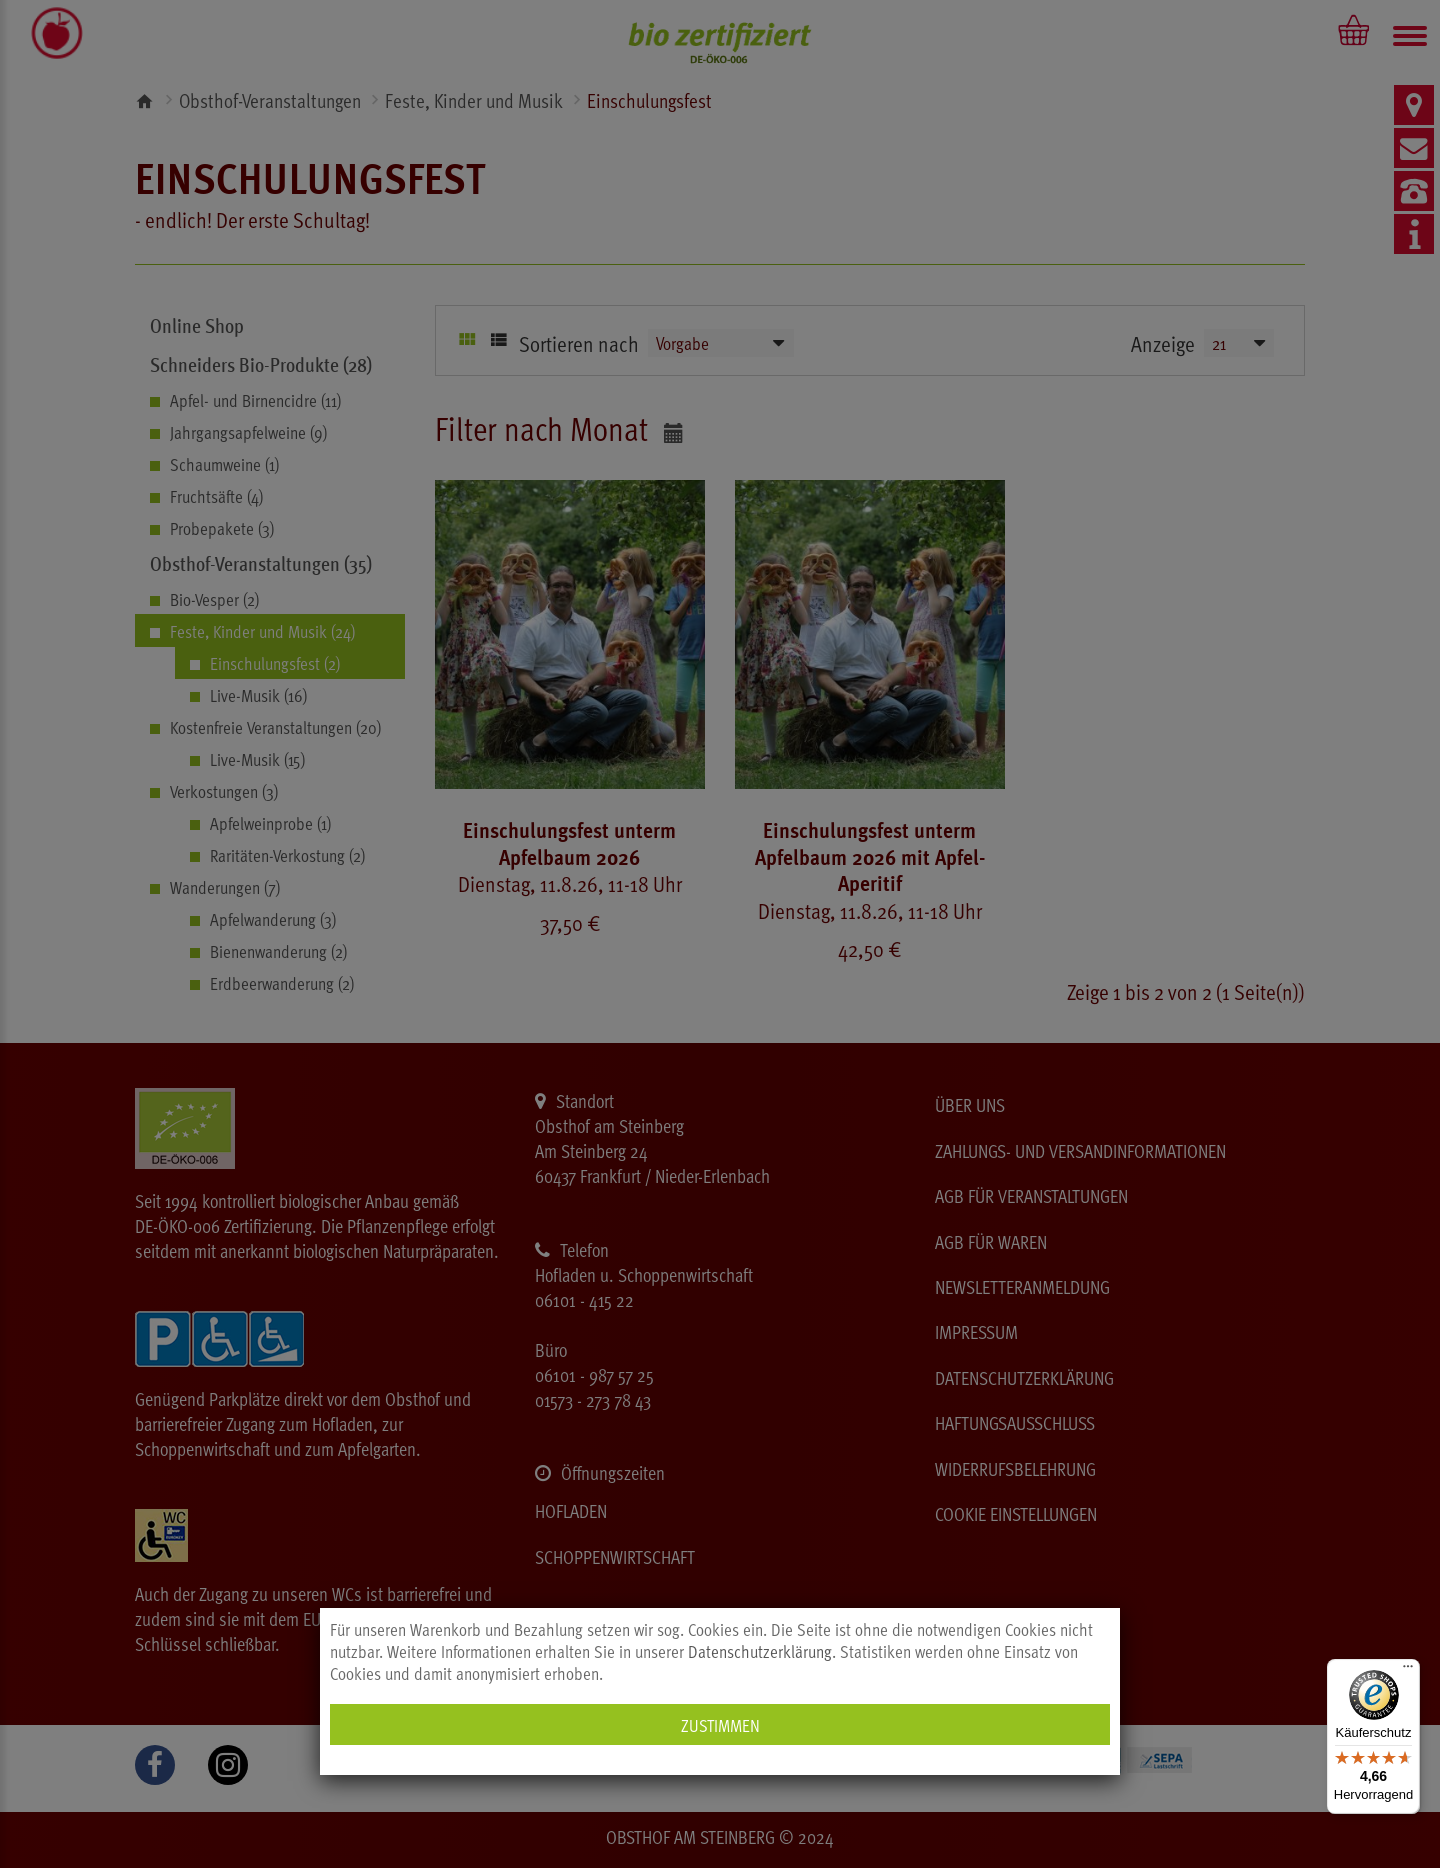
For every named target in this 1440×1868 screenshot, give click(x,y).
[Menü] (1408, 1671)
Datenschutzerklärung (760, 1651)
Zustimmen (720, 1724)
